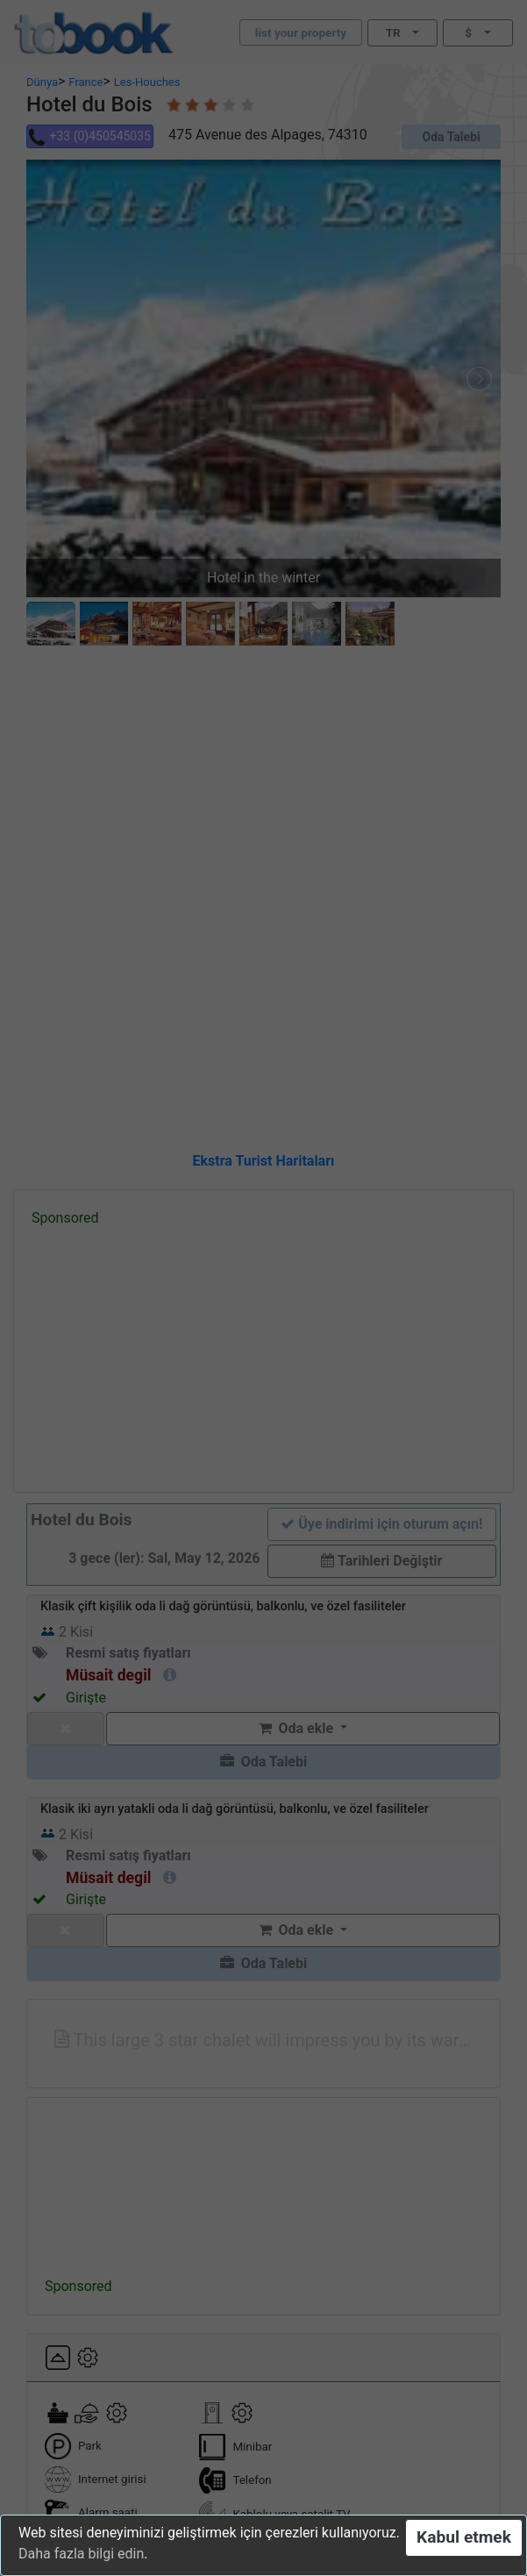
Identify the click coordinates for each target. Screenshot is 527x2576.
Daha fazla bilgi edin (81, 2553)
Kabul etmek (464, 2537)
